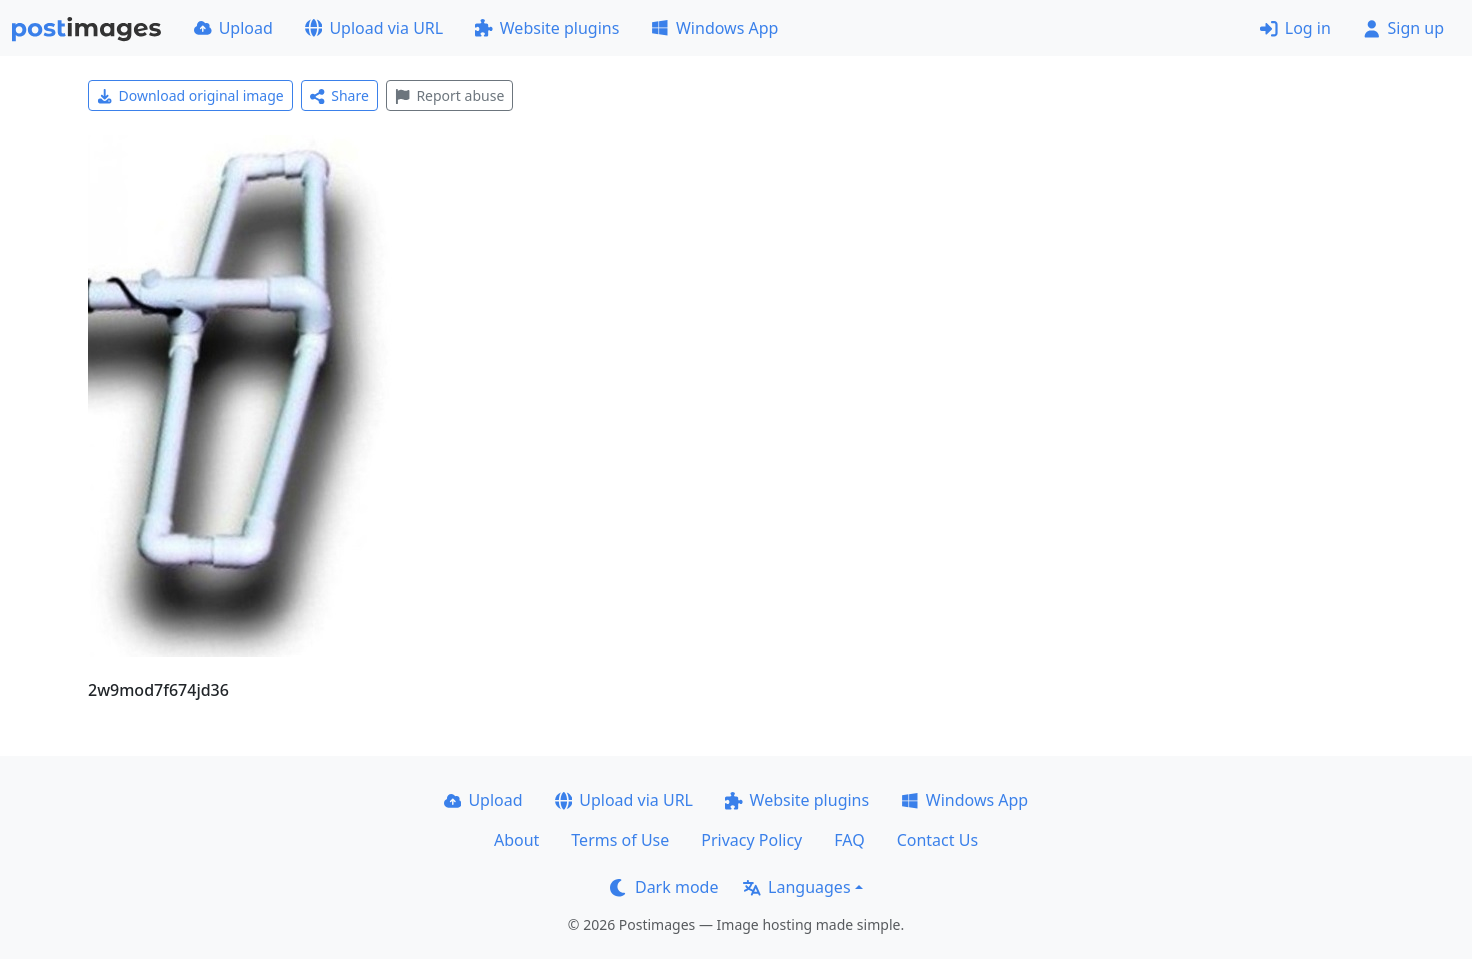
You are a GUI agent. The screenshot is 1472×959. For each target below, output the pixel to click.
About (516, 840)
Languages (796, 887)
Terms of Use (620, 840)
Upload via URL (374, 28)
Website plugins (547, 28)
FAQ (849, 840)
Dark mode (664, 887)
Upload (233, 28)
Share (339, 95)
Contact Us (937, 840)
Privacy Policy (751, 840)
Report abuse (449, 95)
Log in (1295, 28)
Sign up (1403, 28)
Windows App (714, 28)
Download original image (190, 95)
